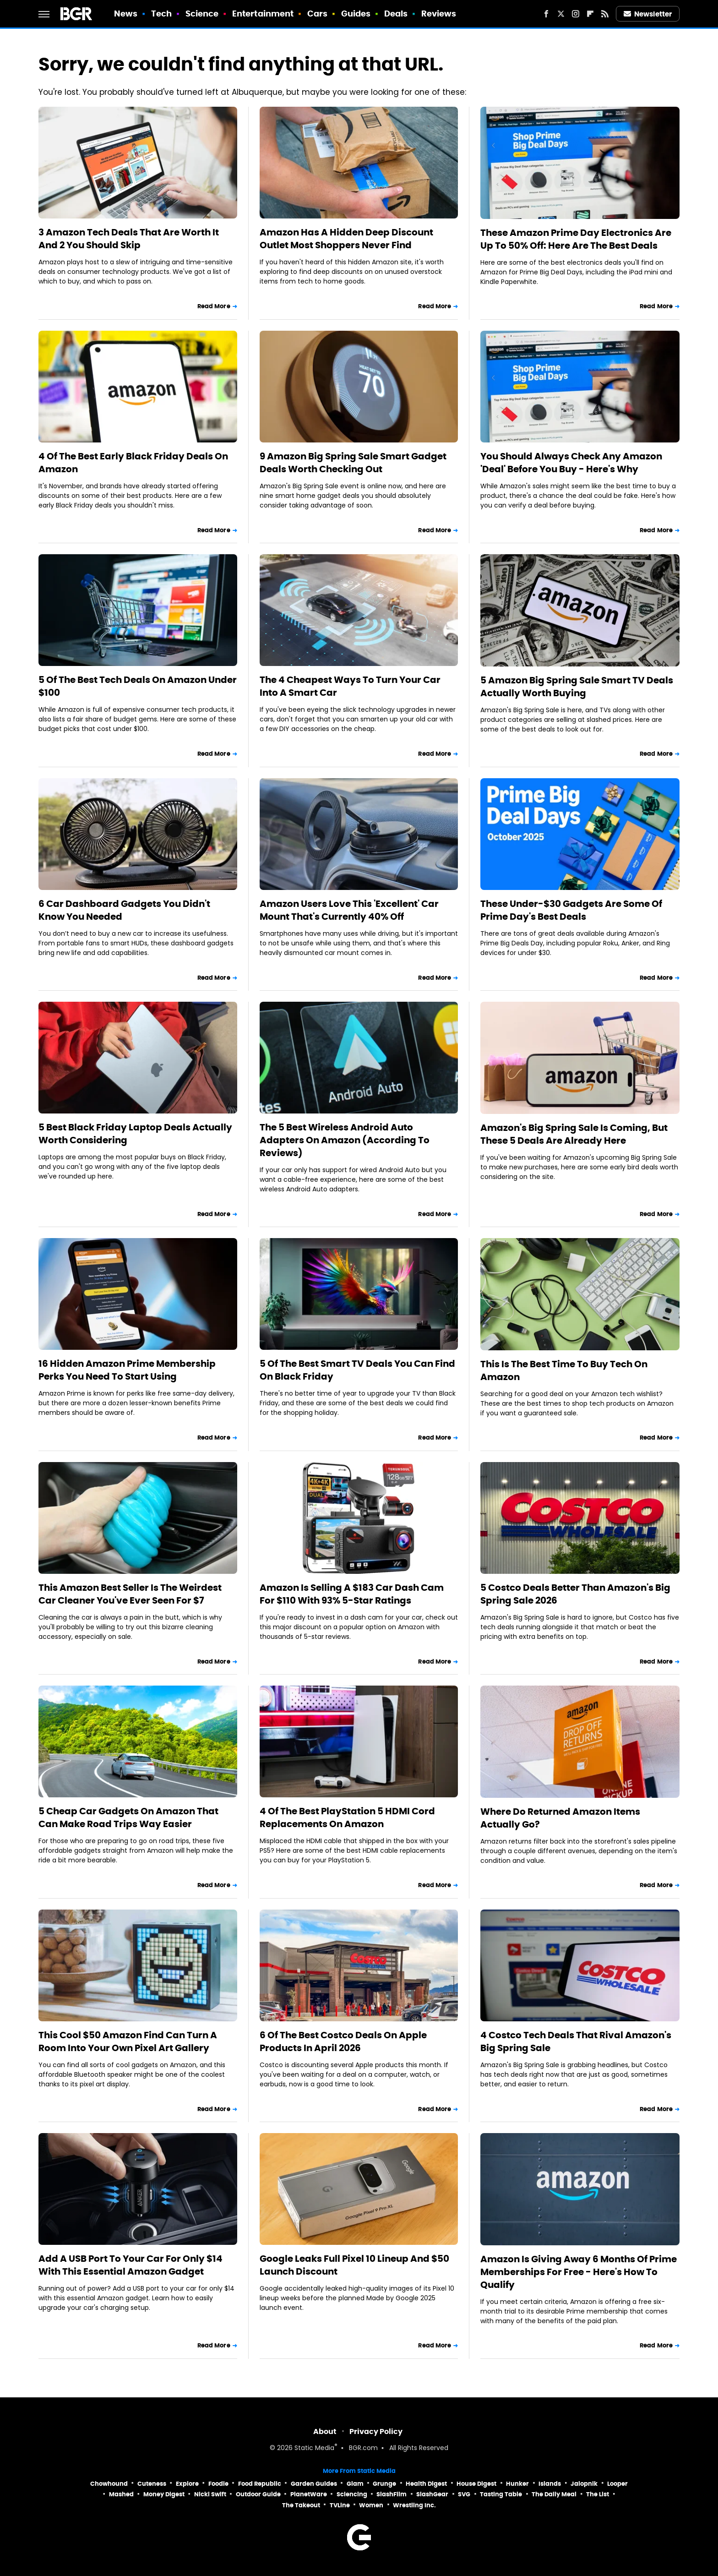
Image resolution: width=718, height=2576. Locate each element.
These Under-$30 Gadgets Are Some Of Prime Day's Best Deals (571, 910)
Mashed (121, 2494)
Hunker (517, 2484)
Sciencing (352, 2494)
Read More (213, 306)
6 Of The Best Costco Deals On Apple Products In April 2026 (343, 2041)
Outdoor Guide (258, 2494)
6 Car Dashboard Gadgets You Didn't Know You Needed (124, 910)
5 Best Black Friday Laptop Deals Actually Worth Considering (135, 1133)
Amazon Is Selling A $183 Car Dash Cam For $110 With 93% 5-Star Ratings (352, 1594)
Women (371, 2505)
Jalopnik (584, 2484)
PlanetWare (308, 2494)
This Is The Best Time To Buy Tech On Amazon (563, 1370)
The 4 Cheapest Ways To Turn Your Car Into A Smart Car (350, 686)
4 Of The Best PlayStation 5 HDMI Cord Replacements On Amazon (347, 1817)
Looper (617, 2484)
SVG (464, 2494)
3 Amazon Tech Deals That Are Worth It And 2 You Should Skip (128, 238)
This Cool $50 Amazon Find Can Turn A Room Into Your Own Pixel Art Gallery (127, 2041)
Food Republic (259, 2484)
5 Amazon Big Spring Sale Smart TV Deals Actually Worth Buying (576, 686)
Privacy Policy (376, 2431)
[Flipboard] (590, 13)
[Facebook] (546, 13)
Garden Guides (314, 2484)
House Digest (476, 2484)
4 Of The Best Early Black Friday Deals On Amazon (133, 462)
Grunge (384, 2484)
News (125, 13)
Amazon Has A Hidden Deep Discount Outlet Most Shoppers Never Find (346, 238)
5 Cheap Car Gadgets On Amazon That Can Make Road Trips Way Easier (128, 1817)
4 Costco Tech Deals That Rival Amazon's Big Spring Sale (575, 2041)
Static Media (314, 2448)
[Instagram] (575, 13)
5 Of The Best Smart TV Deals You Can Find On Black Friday (357, 1370)
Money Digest (164, 2494)
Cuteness (151, 2484)
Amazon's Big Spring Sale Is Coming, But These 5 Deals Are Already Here (574, 1134)
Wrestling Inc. (414, 2505)
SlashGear (432, 2494)
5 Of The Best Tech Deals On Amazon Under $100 (137, 686)
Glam (355, 2484)
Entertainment (263, 13)
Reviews (439, 13)
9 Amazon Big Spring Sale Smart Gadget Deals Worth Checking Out (353, 462)
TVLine (340, 2505)
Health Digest (426, 2484)
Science (202, 13)
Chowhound (109, 2484)
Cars (317, 13)
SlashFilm (391, 2494)
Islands (549, 2484)
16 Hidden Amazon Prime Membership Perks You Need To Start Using (127, 1370)
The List (597, 2494)
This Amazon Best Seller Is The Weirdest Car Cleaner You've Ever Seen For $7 (130, 1594)
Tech (161, 13)
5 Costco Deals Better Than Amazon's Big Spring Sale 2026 (575, 1594)
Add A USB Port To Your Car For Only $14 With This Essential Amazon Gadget (130, 2265)
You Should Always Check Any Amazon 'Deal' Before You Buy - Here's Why (571, 462)
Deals (396, 13)
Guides (356, 13)
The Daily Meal (554, 2494)
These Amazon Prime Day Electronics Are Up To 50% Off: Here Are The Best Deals (575, 239)
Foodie (218, 2484)
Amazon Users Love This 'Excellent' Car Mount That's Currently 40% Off (349, 910)
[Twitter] (561, 13)
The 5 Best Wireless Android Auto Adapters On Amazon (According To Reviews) (345, 1140)
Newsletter (648, 14)
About (325, 2431)
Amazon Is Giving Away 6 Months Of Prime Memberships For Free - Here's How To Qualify (578, 2272)
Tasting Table (501, 2494)
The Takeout (301, 2505)
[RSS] (605, 13)
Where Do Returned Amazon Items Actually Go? (560, 1818)
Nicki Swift (210, 2494)
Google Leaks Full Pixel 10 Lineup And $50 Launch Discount (354, 2265)
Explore (187, 2484)
